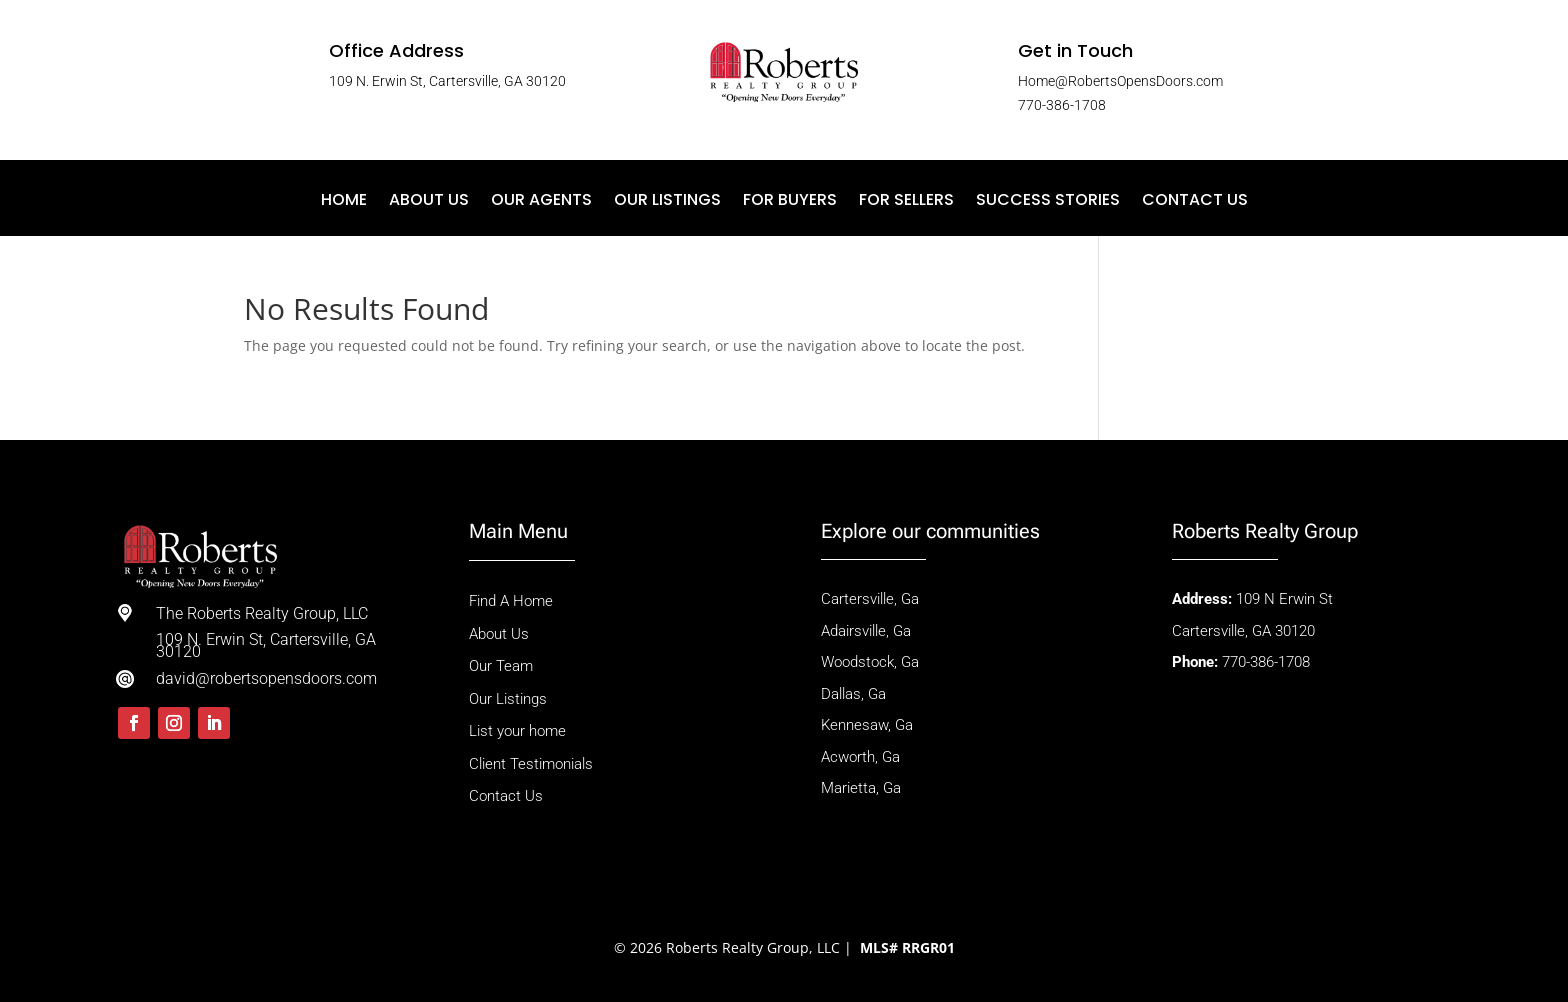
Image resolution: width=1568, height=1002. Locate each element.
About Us (429, 202)
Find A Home (513, 601)
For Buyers (790, 202)
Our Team (501, 666)
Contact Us (1195, 202)
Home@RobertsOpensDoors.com (1120, 81)
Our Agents (541, 202)
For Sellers (906, 202)
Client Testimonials (531, 764)
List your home (517, 731)
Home (344, 202)
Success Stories (1048, 202)
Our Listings (667, 202)
